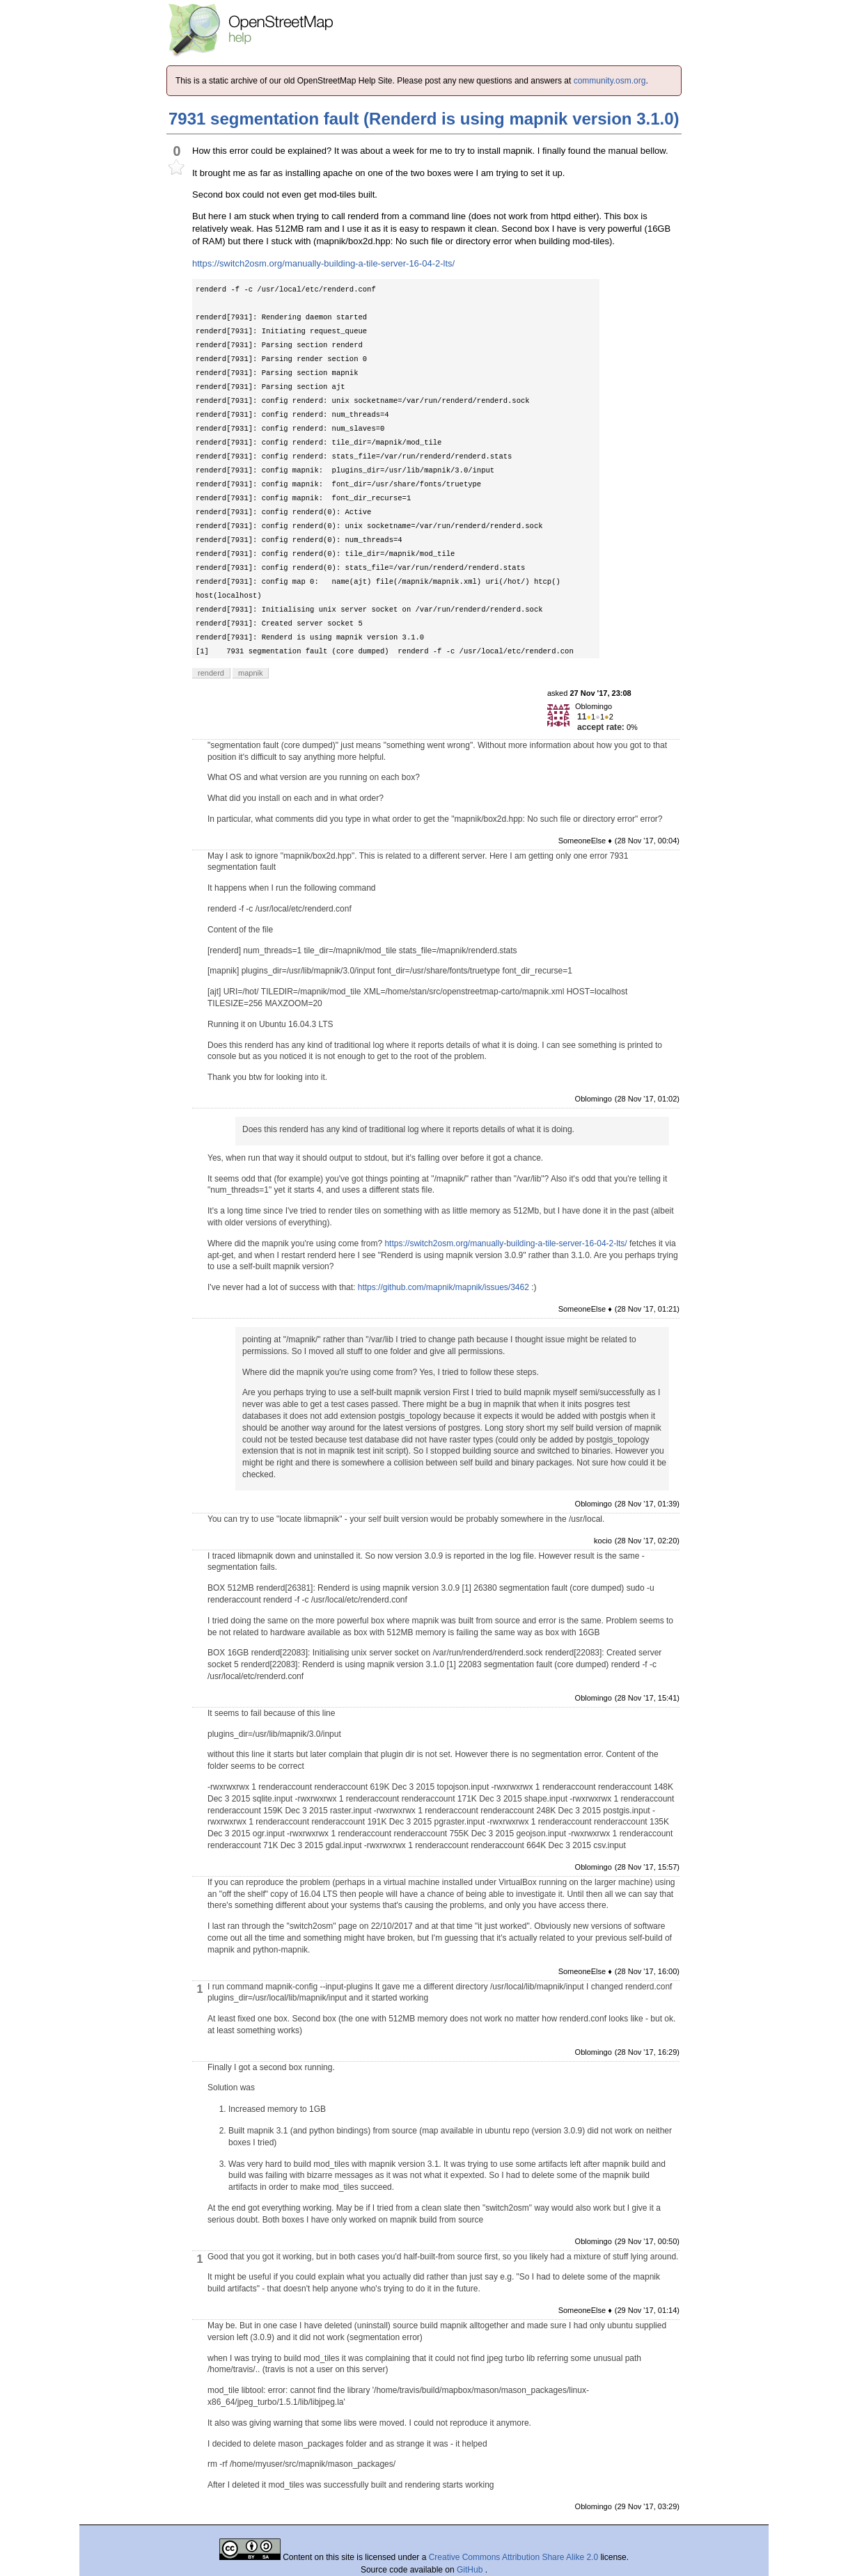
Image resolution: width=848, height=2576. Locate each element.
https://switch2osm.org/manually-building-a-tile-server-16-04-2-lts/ (323, 263)
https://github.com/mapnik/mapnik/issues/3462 (443, 1287)
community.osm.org (610, 81)
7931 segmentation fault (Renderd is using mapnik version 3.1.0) (424, 118)
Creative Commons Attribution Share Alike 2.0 (513, 2557)
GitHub (471, 2570)
